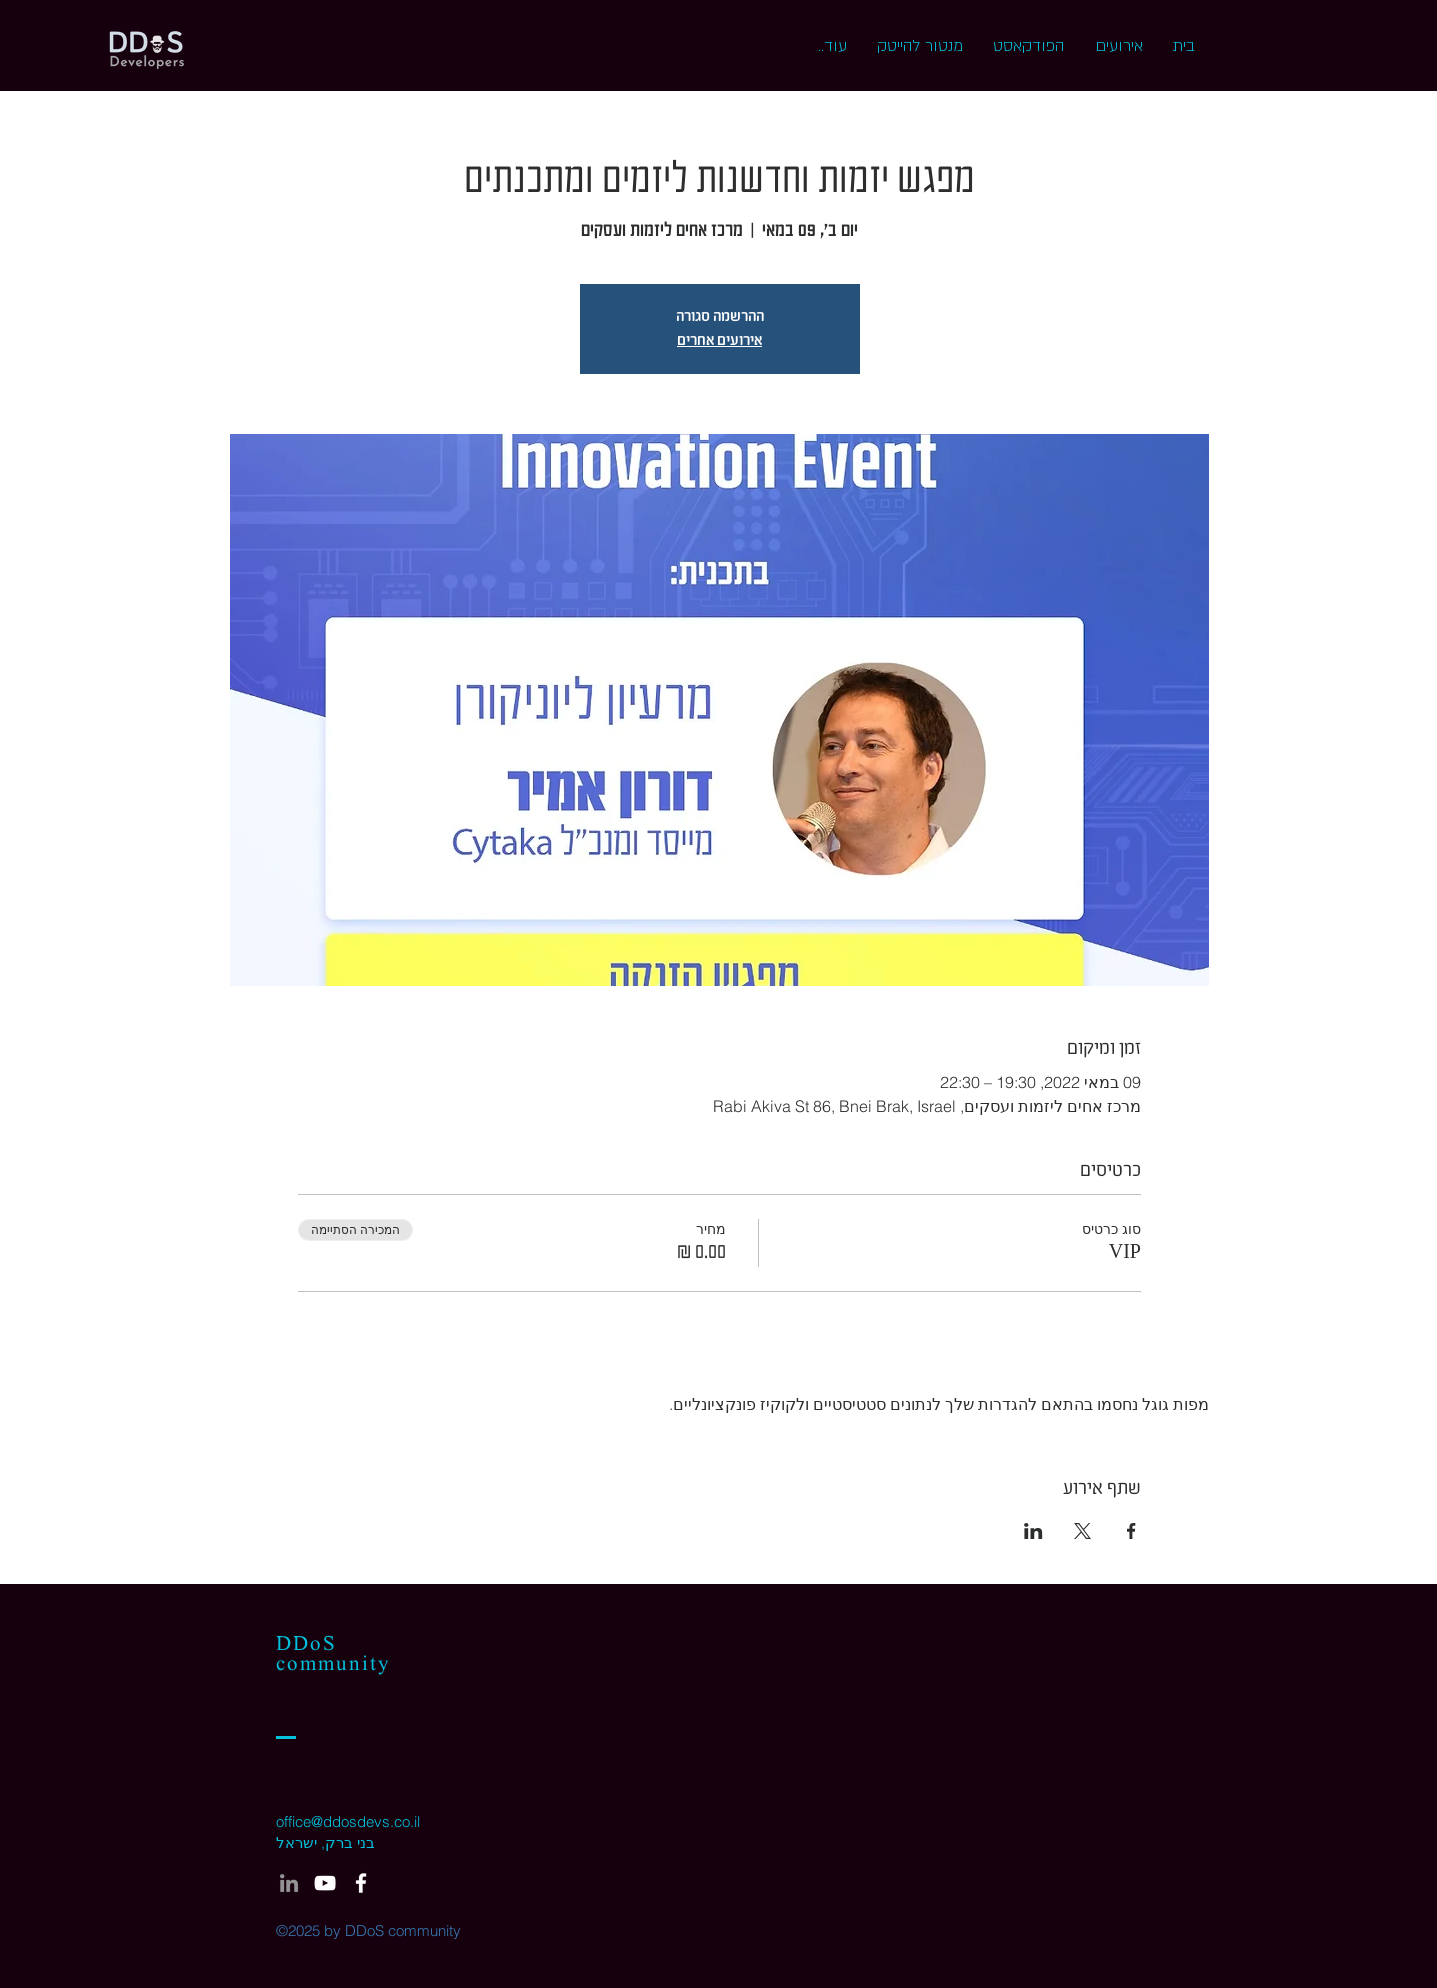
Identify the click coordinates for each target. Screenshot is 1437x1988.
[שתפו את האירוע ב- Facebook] (1131, 1531)
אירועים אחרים (719, 341)
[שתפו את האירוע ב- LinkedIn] (1033, 1531)
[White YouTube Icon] (325, 1883)
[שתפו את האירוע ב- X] (1082, 1531)
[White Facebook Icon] (361, 1883)
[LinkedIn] (289, 1883)
